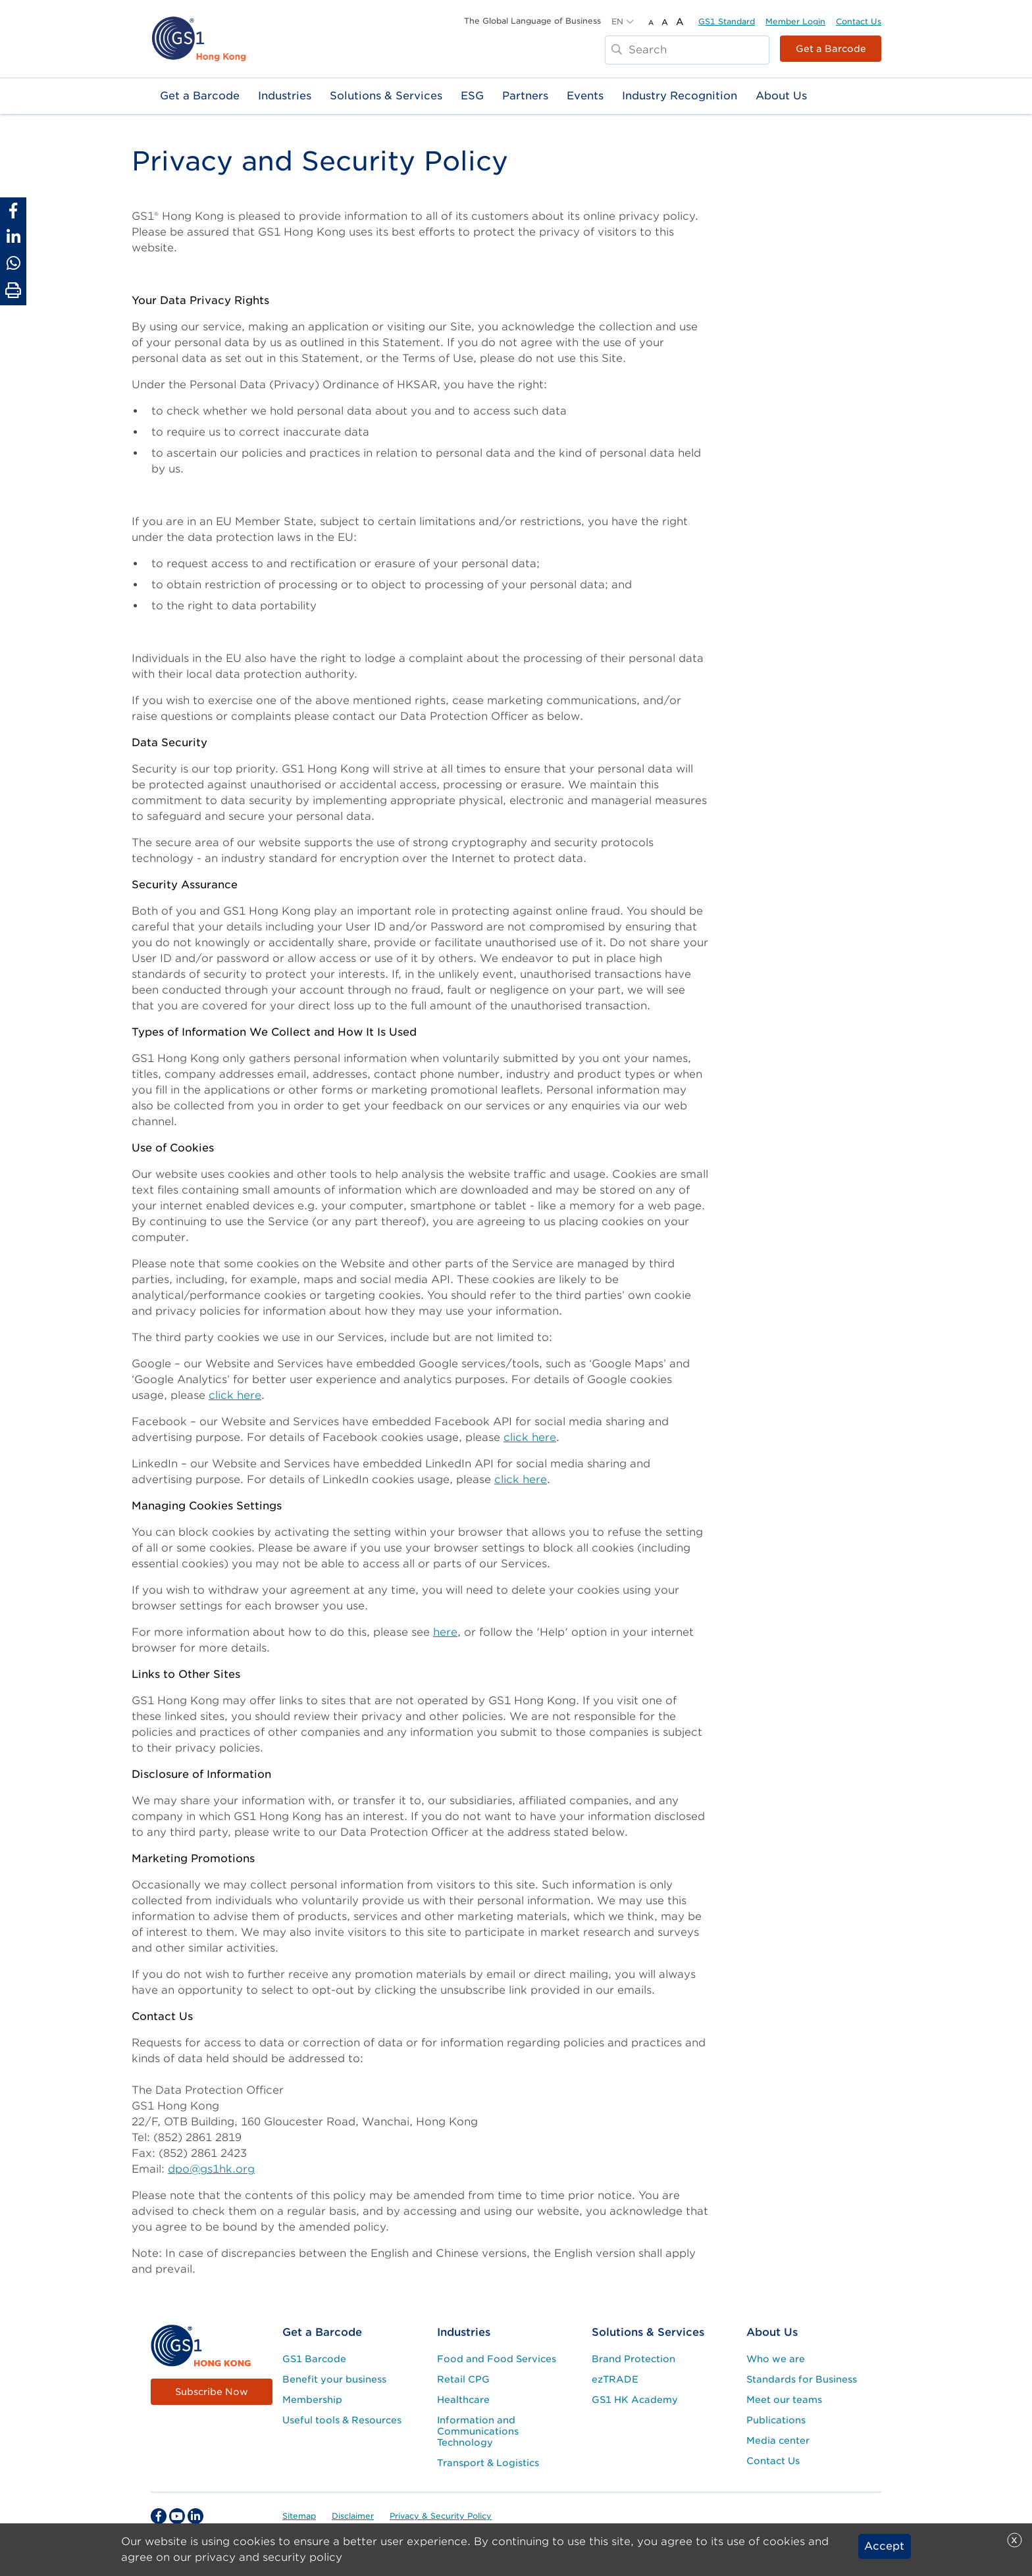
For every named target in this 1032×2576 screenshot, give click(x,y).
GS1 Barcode (314, 2359)
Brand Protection (633, 2359)
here (445, 1632)
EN (617, 21)
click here (235, 1395)
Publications (776, 2420)
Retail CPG (463, 2379)
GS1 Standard (726, 21)
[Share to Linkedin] (13, 237)
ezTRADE (615, 2379)
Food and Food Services (496, 2359)
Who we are (775, 2359)
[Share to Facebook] (13, 210)
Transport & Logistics (488, 2463)
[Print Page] (13, 290)
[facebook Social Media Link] (159, 2516)
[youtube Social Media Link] (177, 2516)
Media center (778, 2440)
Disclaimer (353, 2516)
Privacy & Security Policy (441, 2516)
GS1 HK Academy (635, 2399)
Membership (312, 2399)
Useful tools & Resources (341, 2420)
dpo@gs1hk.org (211, 2169)
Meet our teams (784, 2399)
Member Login (795, 21)
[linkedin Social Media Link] (195, 2516)
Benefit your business (334, 2379)
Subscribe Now (211, 2392)
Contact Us (858, 21)
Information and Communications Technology (478, 2431)
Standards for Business (801, 2379)
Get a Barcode (831, 48)
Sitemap (299, 2516)
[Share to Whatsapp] (13, 263)
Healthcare (463, 2399)
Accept (884, 2546)
